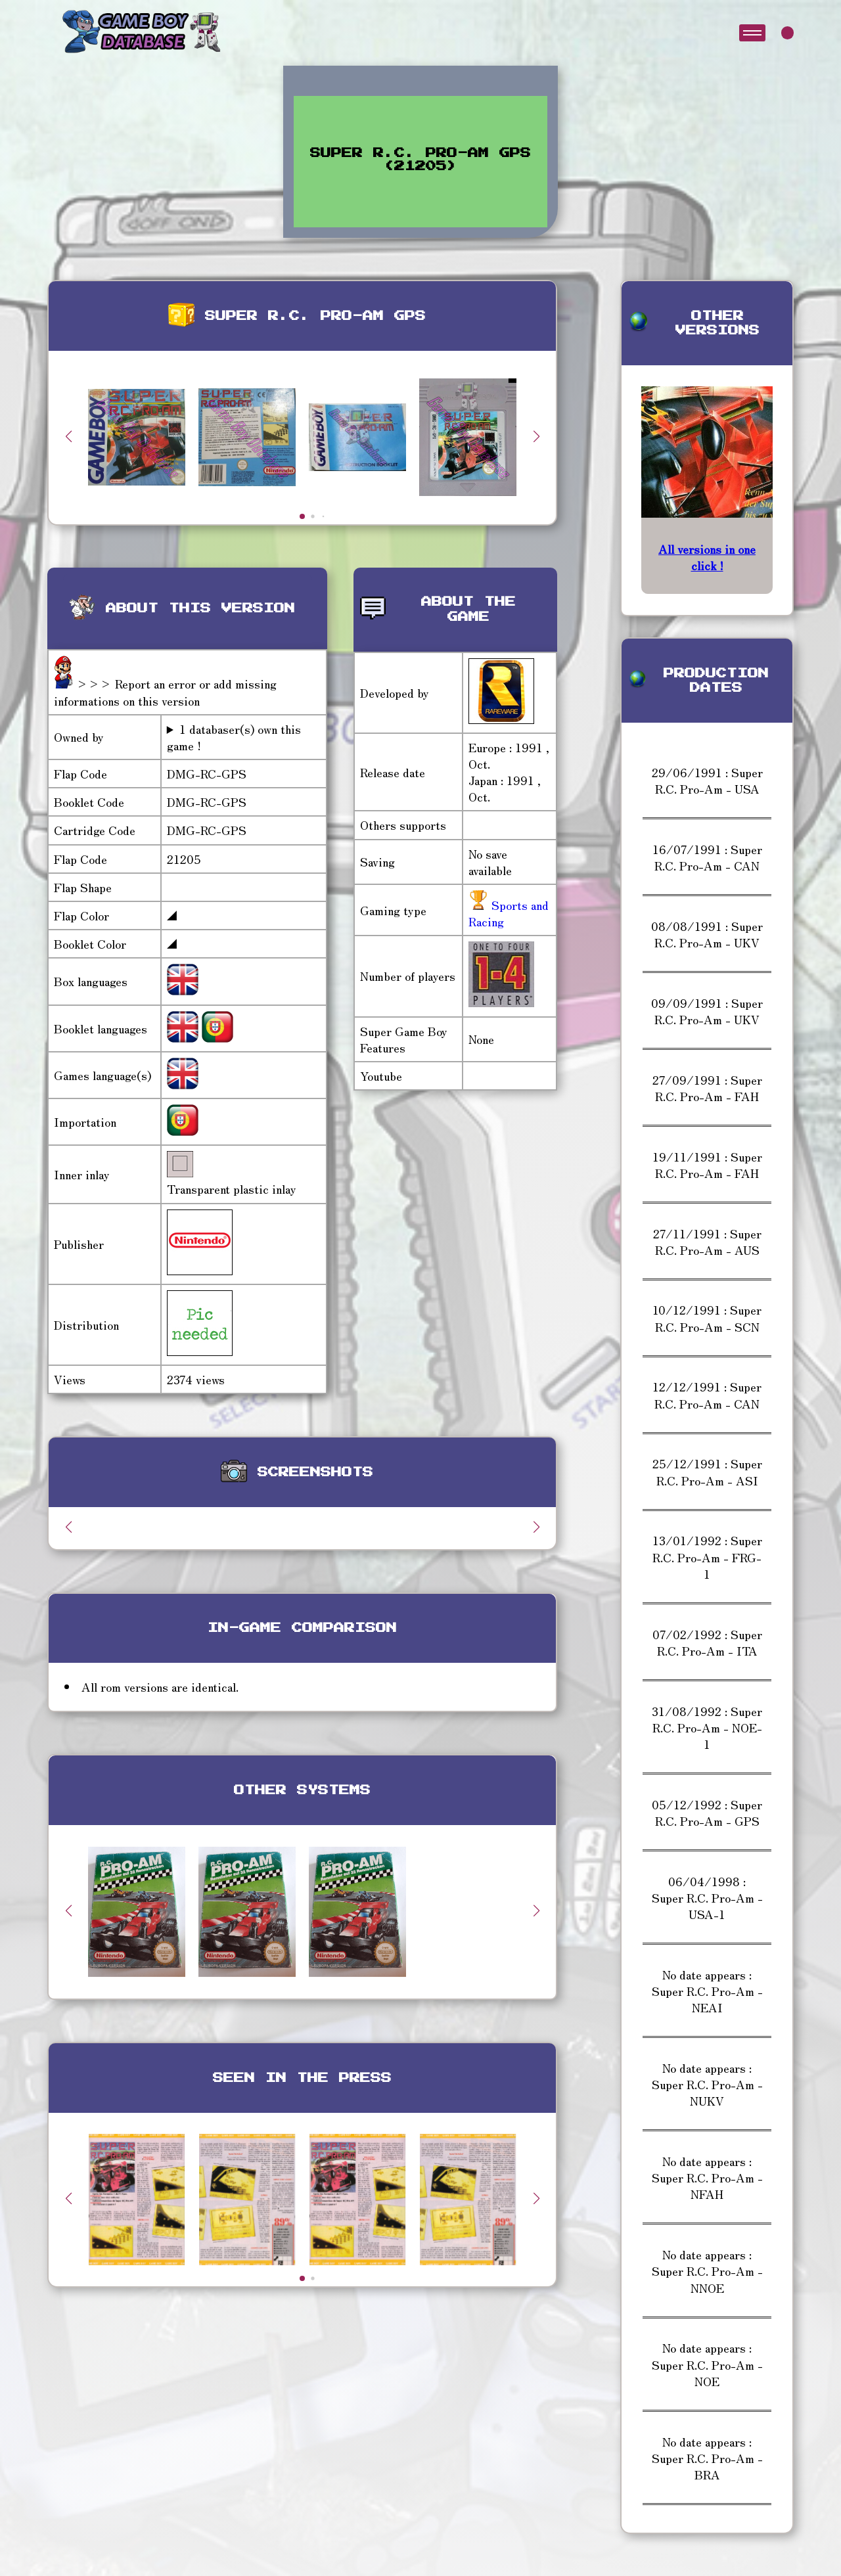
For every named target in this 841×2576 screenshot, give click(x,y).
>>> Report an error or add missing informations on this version (165, 691)
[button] (536, 436)
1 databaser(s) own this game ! (234, 737)
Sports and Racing (508, 913)
